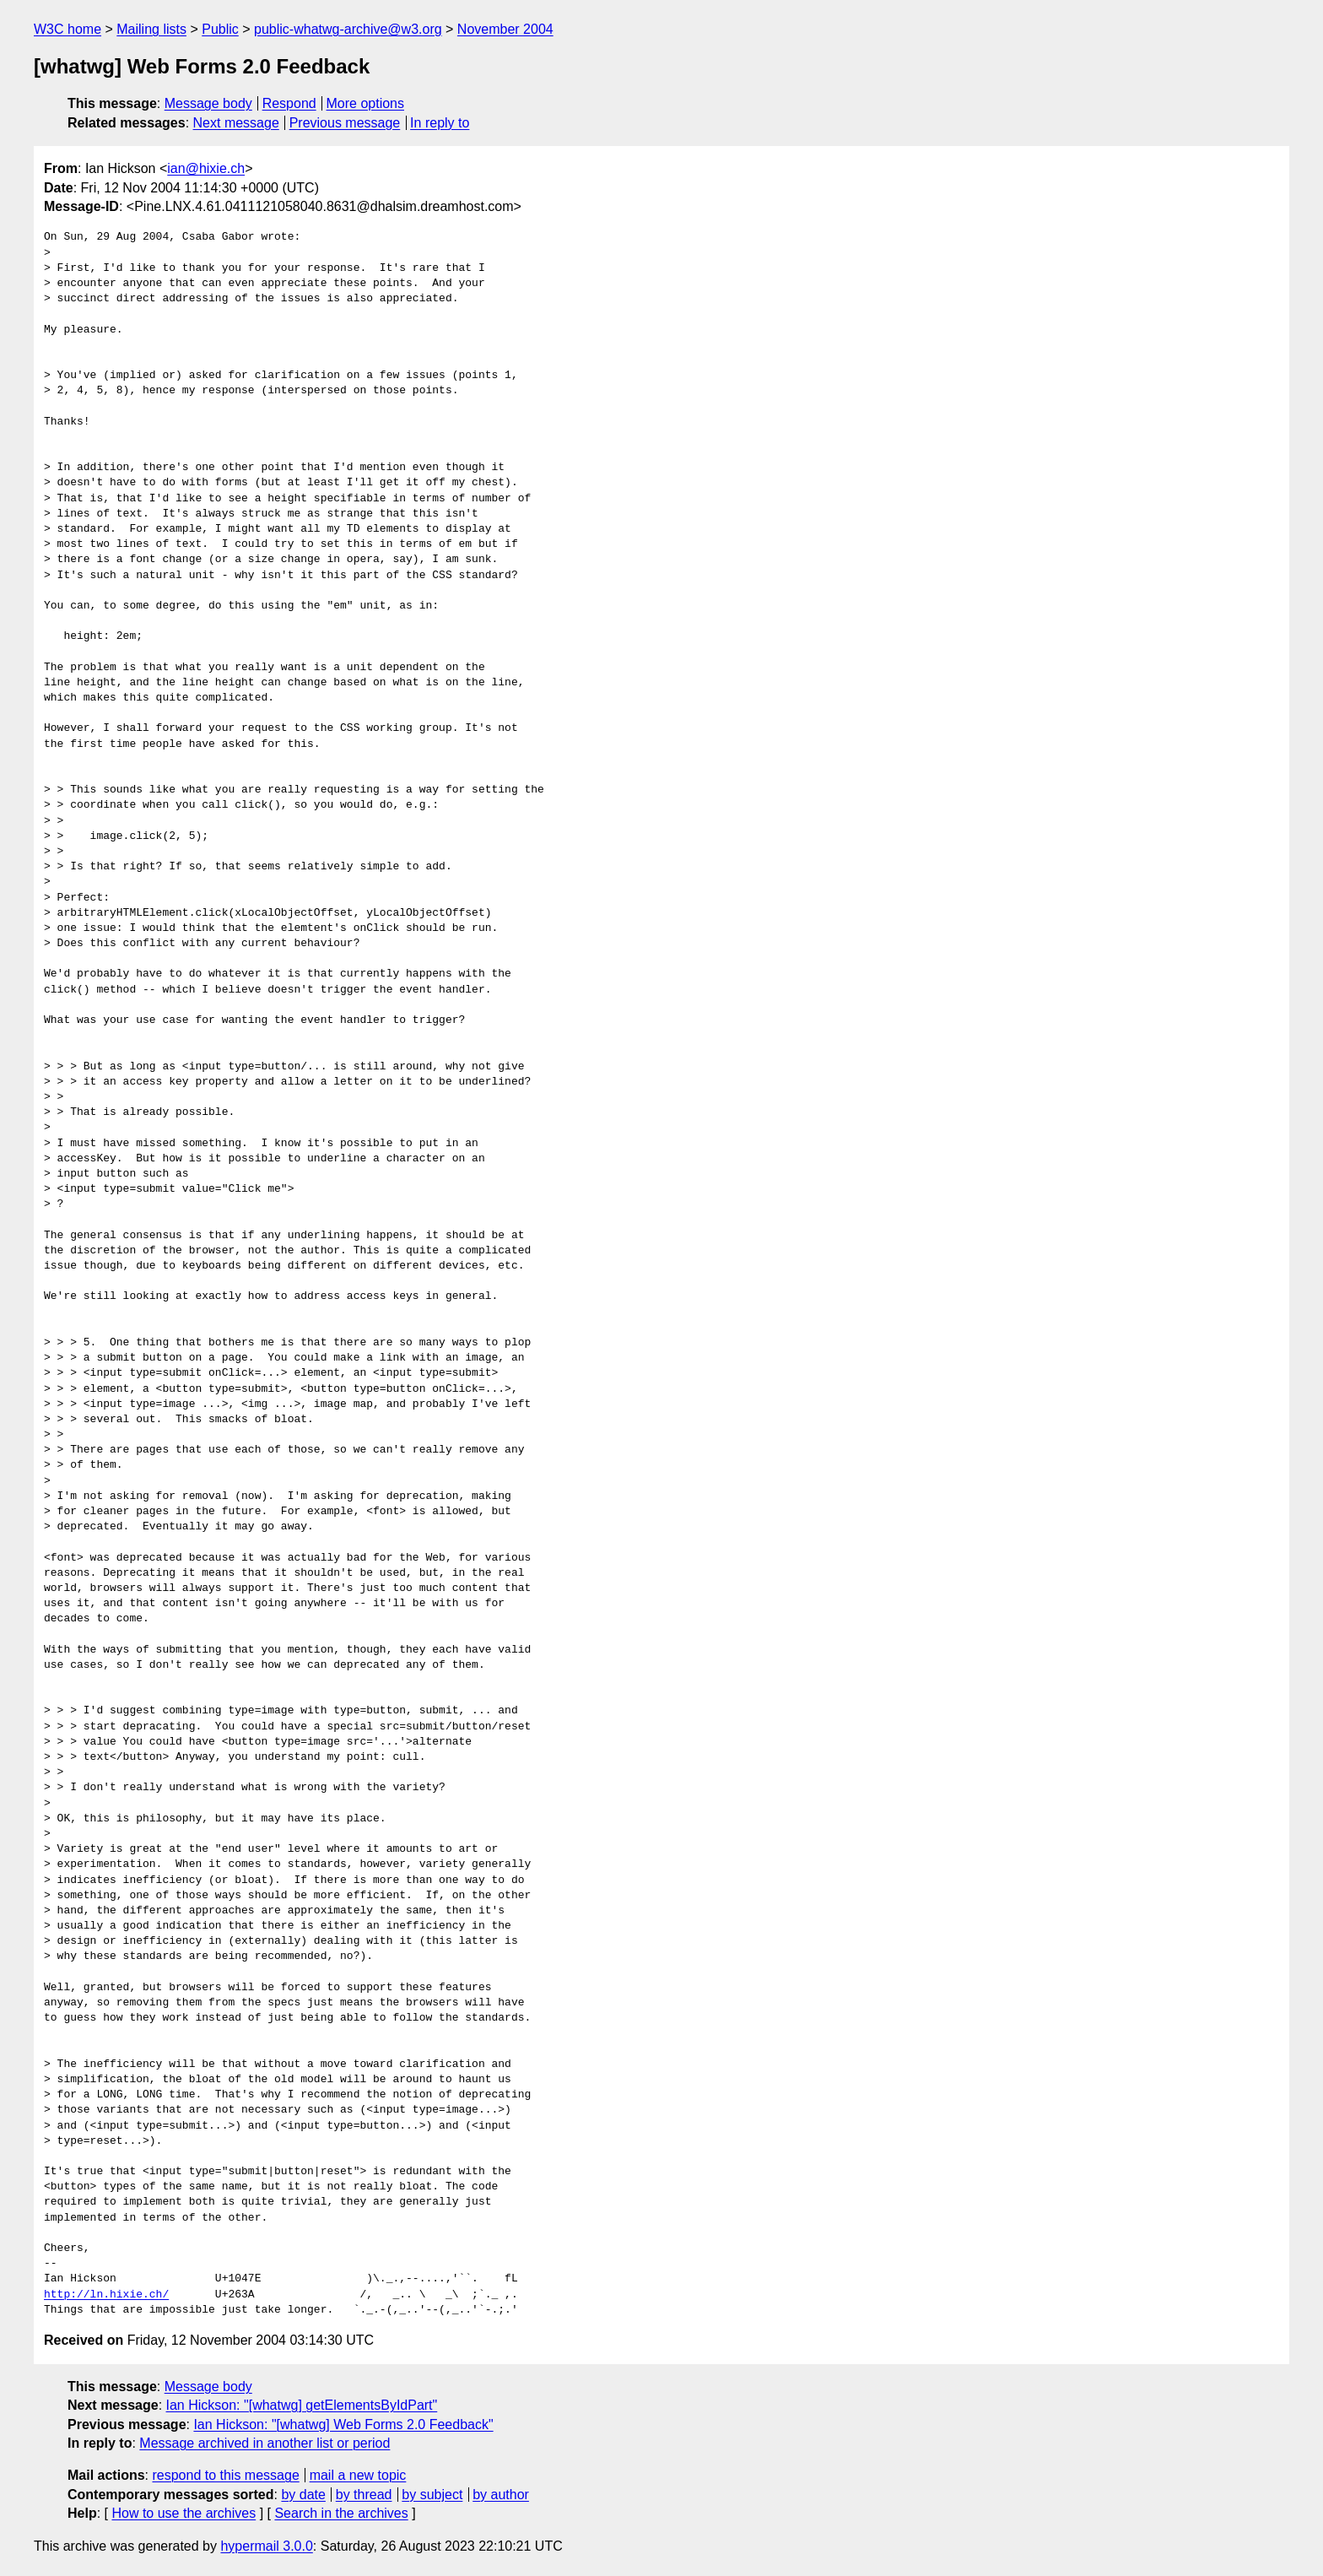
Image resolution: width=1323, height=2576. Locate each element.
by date (303, 2494)
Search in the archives (341, 2513)
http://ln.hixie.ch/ (106, 2295)
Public (220, 29)
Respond (289, 103)
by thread (364, 2494)
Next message (236, 123)
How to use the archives (183, 2513)
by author (500, 2494)
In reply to (439, 123)
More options (366, 103)
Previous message (345, 123)
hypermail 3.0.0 (266, 2546)
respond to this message (225, 2475)
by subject (432, 2494)
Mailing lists (151, 29)
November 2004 (505, 29)
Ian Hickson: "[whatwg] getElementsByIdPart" (302, 2405)
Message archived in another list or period (264, 2443)
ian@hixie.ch (206, 168)
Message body (208, 103)
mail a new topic (358, 2475)
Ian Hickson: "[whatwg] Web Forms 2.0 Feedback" (343, 2424)
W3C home (67, 29)
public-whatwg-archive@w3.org (348, 29)
